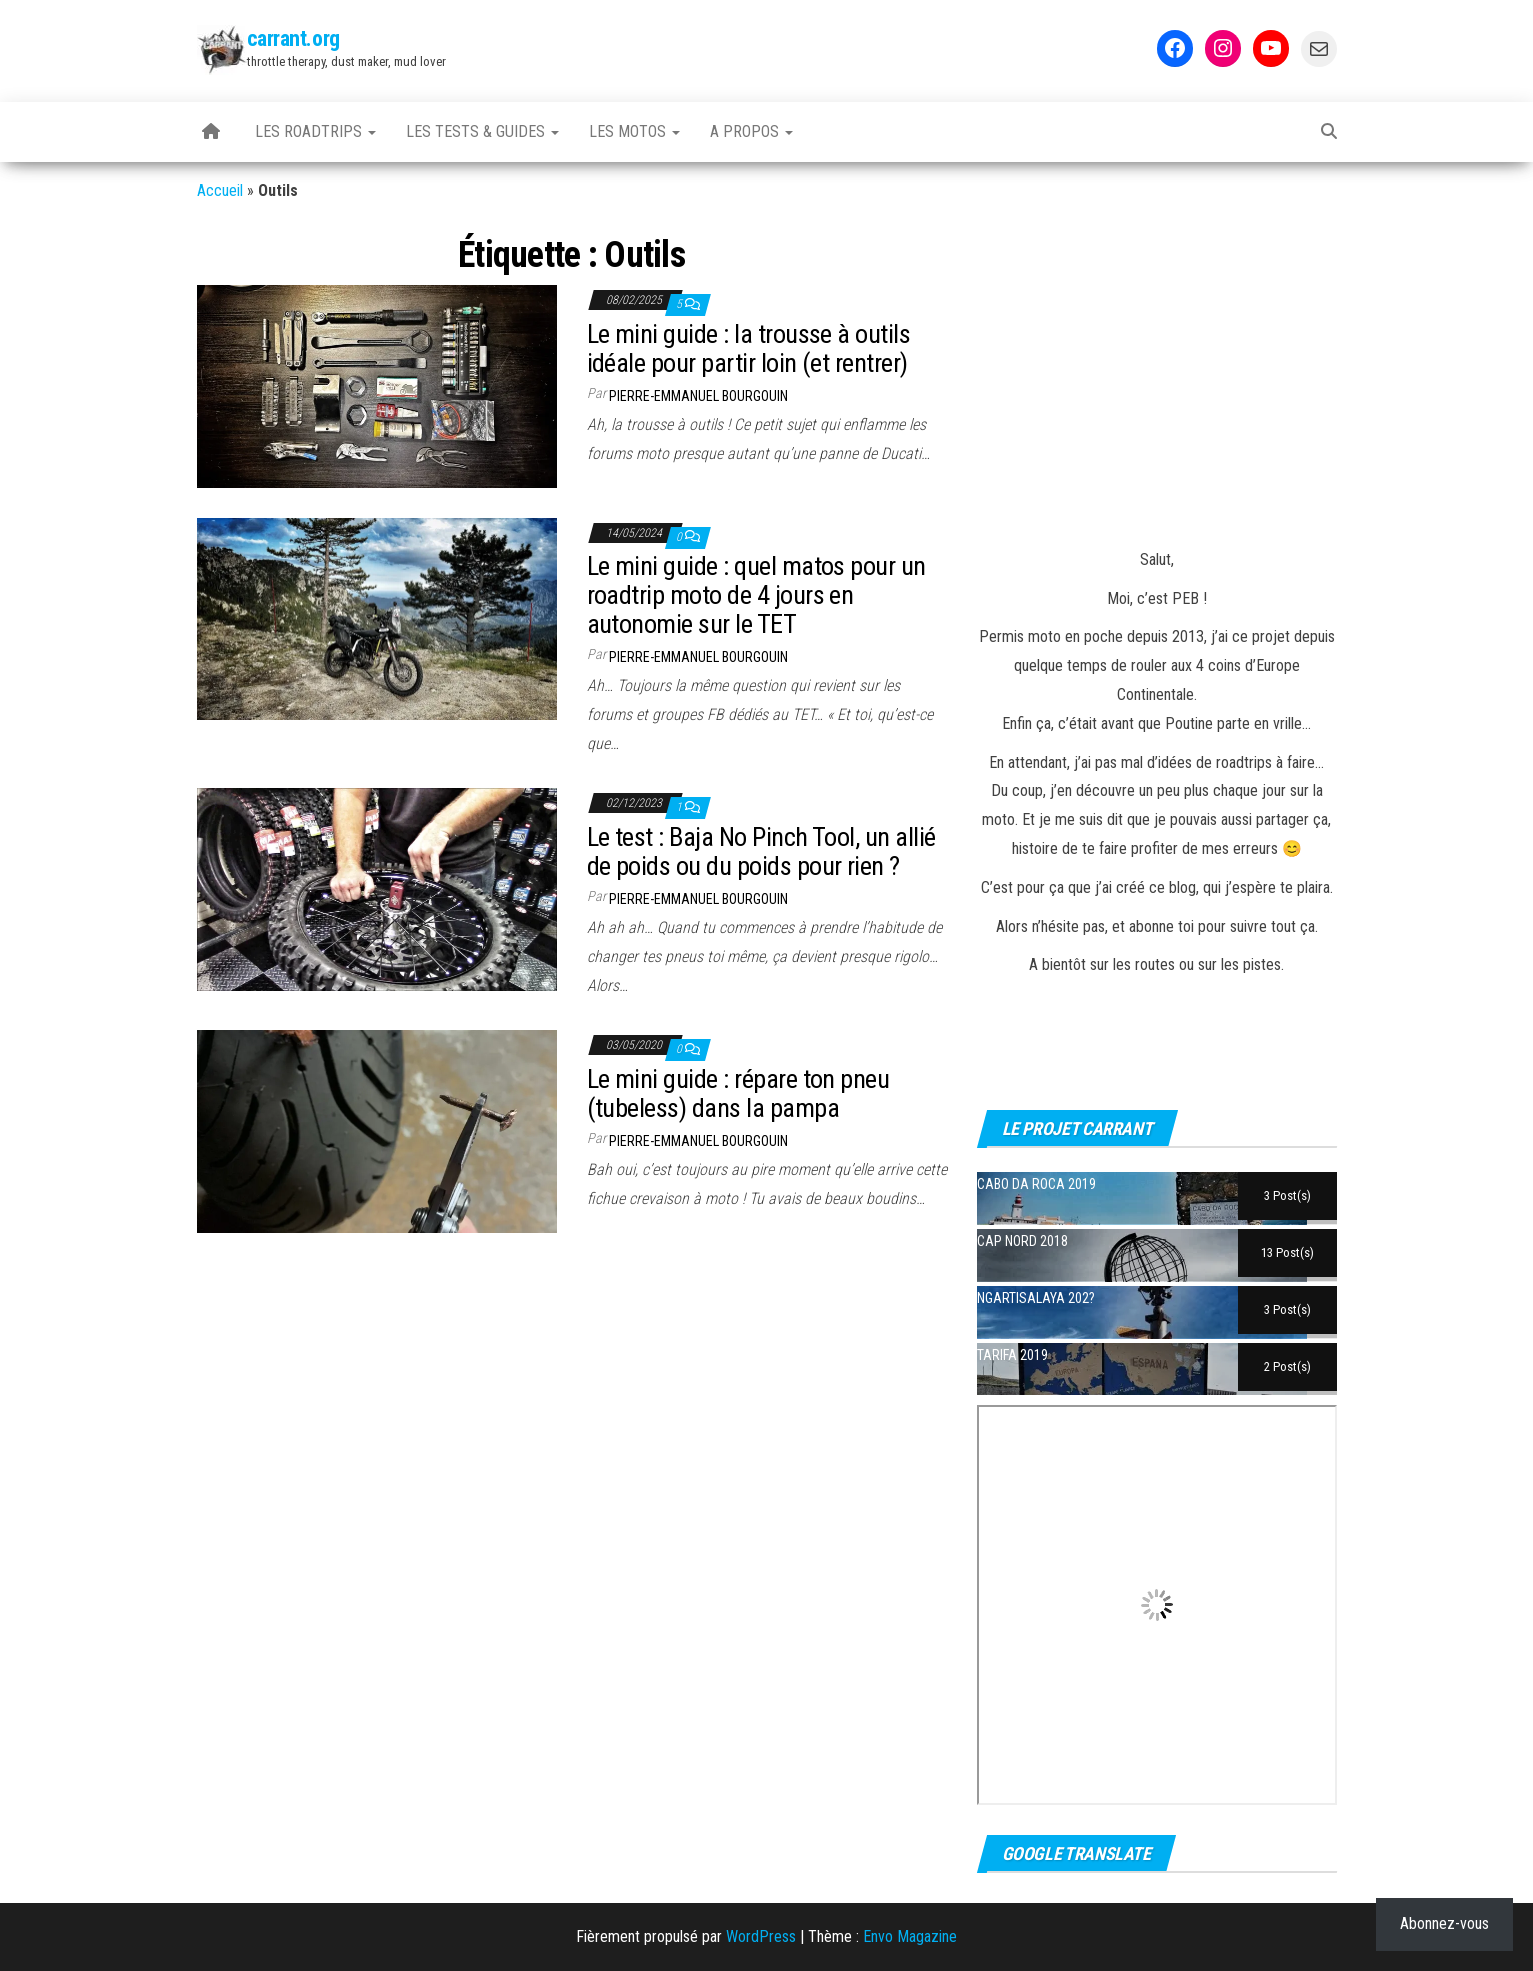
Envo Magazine (910, 1936)
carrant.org (293, 38)
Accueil (220, 190)
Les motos (634, 131)
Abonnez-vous (1444, 1923)
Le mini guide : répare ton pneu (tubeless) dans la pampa (738, 1093)
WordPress (761, 1936)
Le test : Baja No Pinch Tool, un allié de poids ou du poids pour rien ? (761, 851)
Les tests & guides (482, 131)
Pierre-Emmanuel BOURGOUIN (698, 396)
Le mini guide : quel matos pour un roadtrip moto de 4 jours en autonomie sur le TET (756, 594)
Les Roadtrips (315, 131)
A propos (751, 131)
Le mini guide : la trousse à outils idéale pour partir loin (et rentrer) (749, 348)
